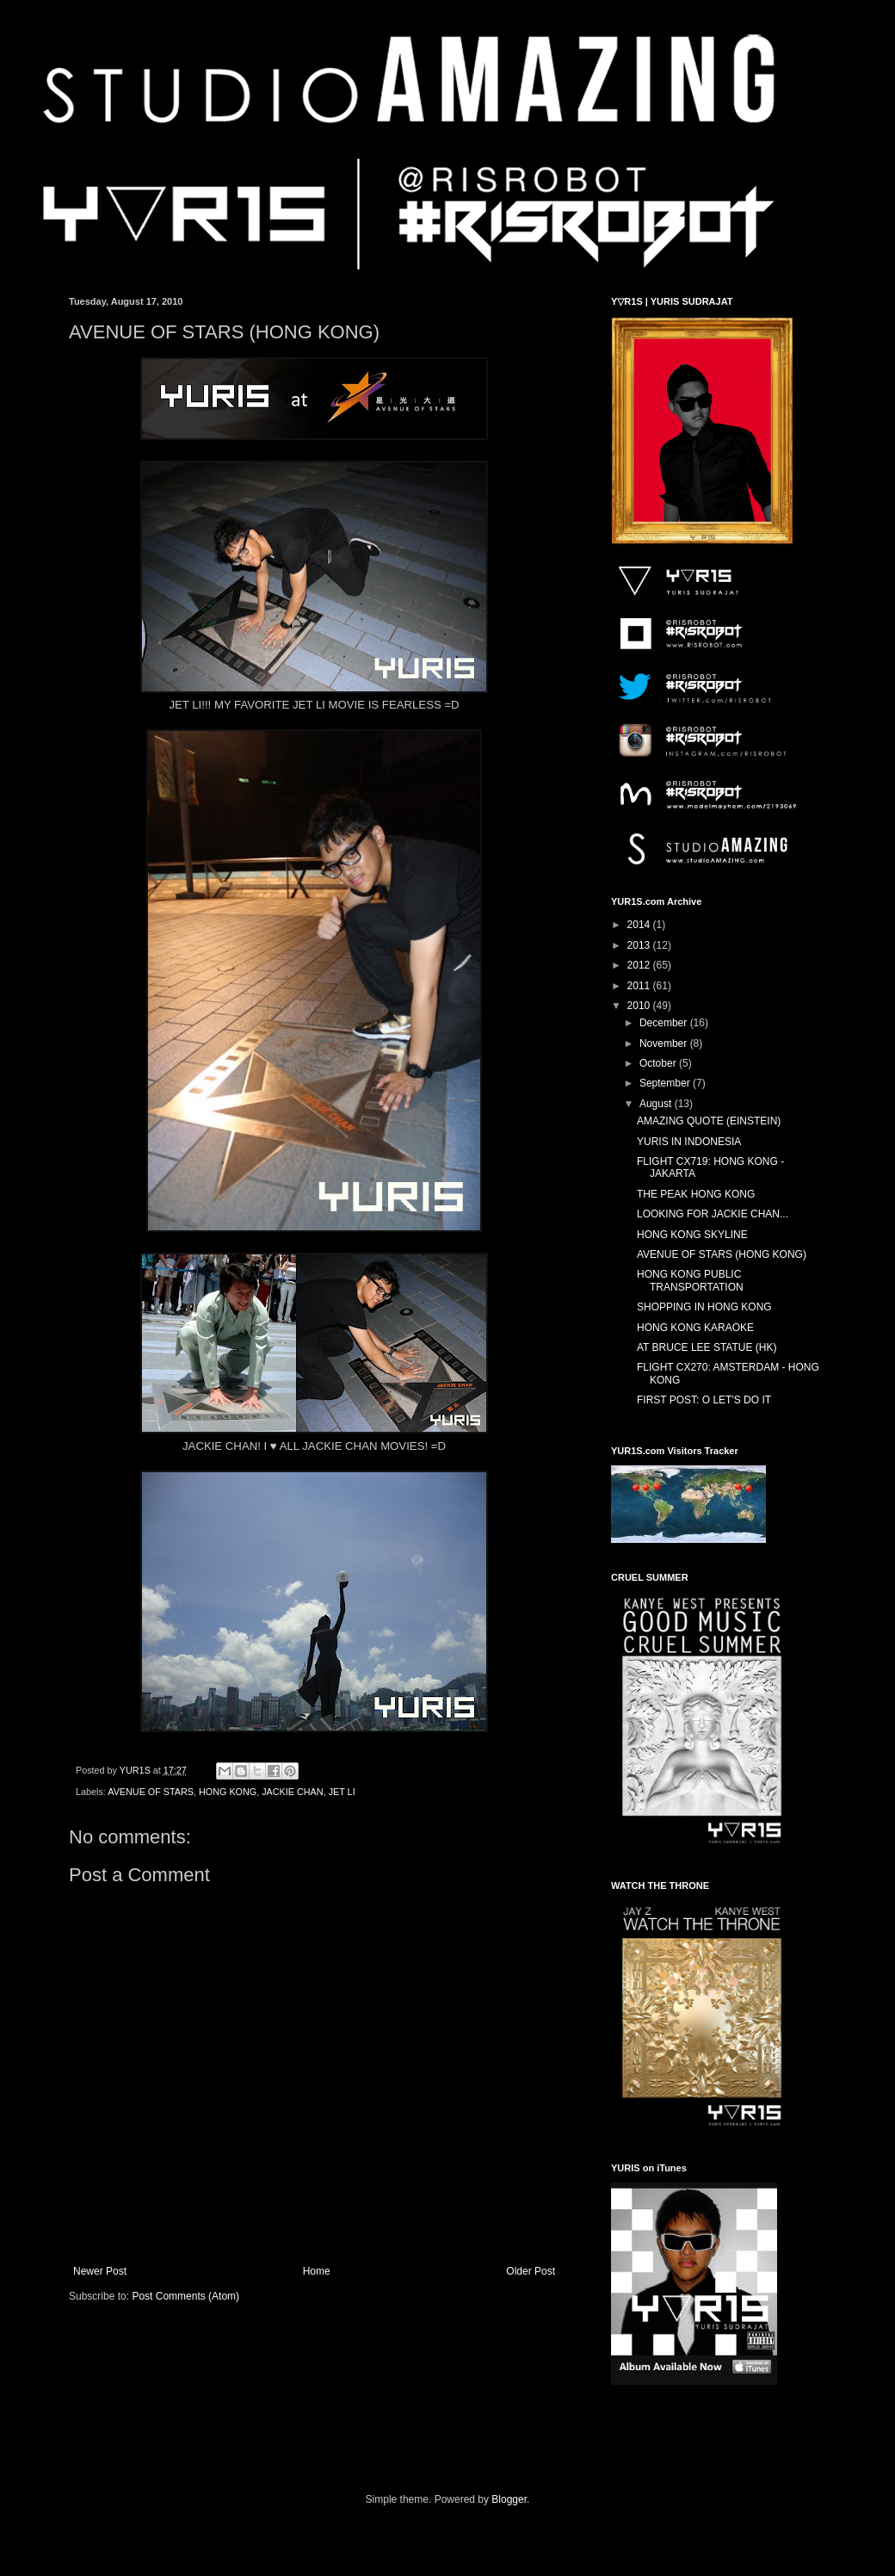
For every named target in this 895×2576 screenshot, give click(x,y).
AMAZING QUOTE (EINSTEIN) (709, 1121)
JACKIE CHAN (292, 1791)
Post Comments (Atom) (185, 2296)
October (659, 1063)
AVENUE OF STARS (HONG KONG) (721, 1254)
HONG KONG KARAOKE (695, 1328)
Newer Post (100, 2271)
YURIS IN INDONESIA (689, 1142)
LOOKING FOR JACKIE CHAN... (712, 1214)
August (657, 1104)
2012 (640, 965)
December (664, 1023)
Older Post (530, 2271)
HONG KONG (227, 1791)
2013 (640, 945)
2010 (640, 1006)
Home (316, 2271)
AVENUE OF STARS (151, 1791)
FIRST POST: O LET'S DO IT (704, 1400)
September (666, 1083)
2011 (640, 986)
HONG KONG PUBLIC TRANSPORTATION (690, 1280)
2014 (640, 925)
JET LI (342, 1791)
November (664, 1043)
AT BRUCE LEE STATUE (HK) (706, 1347)
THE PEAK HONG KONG (696, 1194)
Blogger (509, 2499)
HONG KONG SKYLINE (692, 1235)
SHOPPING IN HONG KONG (704, 1307)
